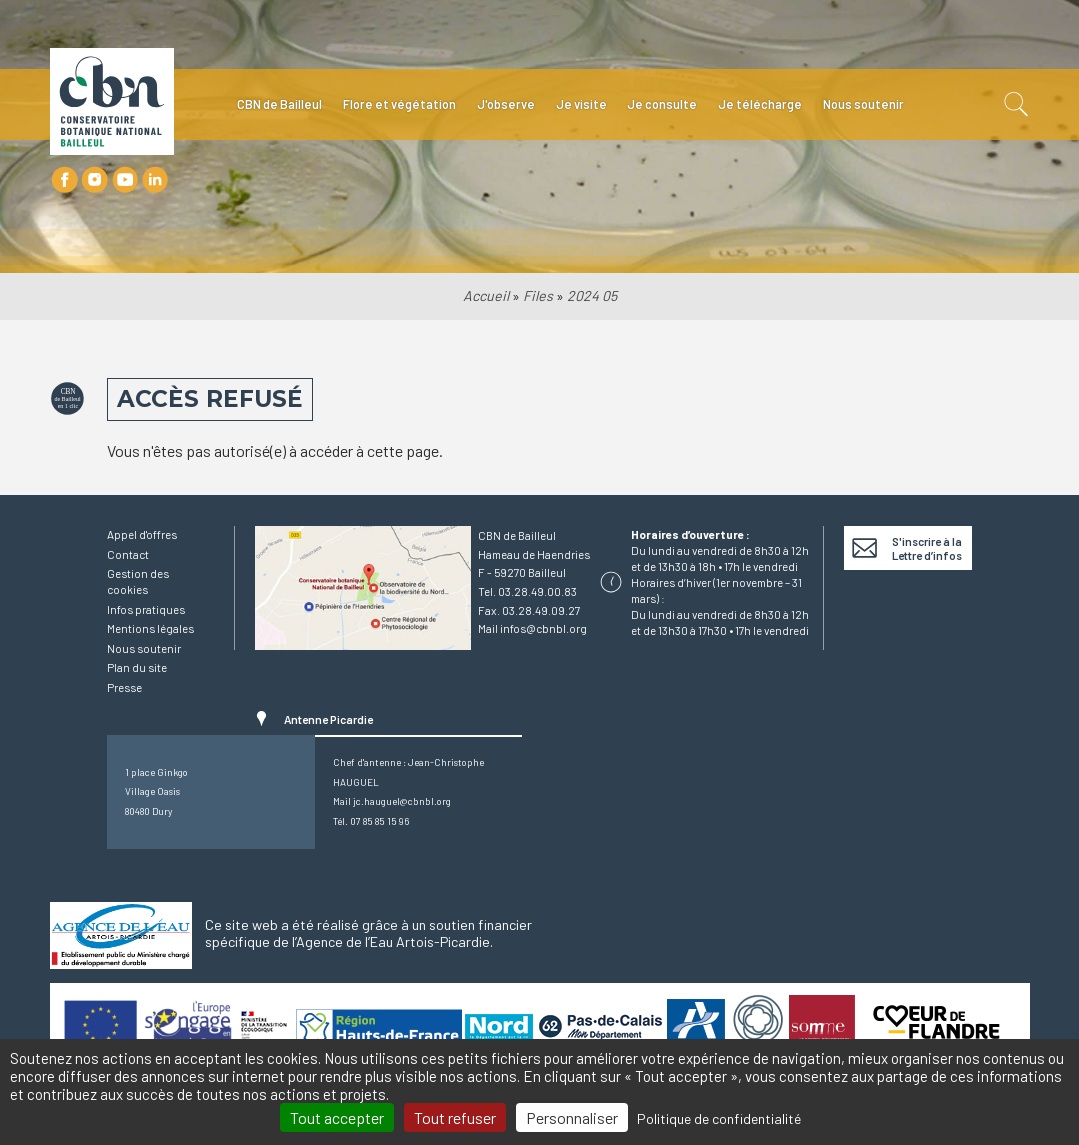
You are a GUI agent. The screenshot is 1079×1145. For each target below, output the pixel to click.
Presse (124, 687)
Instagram (94, 179)
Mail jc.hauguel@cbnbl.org (392, 801)
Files (538, 295)
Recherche (1014, 104)
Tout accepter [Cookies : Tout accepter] (337, 1117)
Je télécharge (760, 104)
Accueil (486, 295)
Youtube (125, 179)
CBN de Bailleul (279, 104)
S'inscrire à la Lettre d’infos (927, 548)
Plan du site (137, 667)
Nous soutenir (863, 104)
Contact (128, 554)
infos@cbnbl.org (543, 628)
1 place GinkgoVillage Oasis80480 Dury (156, 791)
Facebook (64, 179)
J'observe (506, 104)
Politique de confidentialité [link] (719, 1118)
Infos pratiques (146, 609)
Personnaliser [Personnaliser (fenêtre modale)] (572, 1117)
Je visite (581, 104)
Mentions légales (150, 628)
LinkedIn (155, 179)
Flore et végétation (399, 104)
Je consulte (662, 104)
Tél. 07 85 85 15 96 (371, 821)
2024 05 (592, 295)
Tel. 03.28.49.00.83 (527, 591)
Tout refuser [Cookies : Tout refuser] (455, 1117)
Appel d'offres (142, 534)
